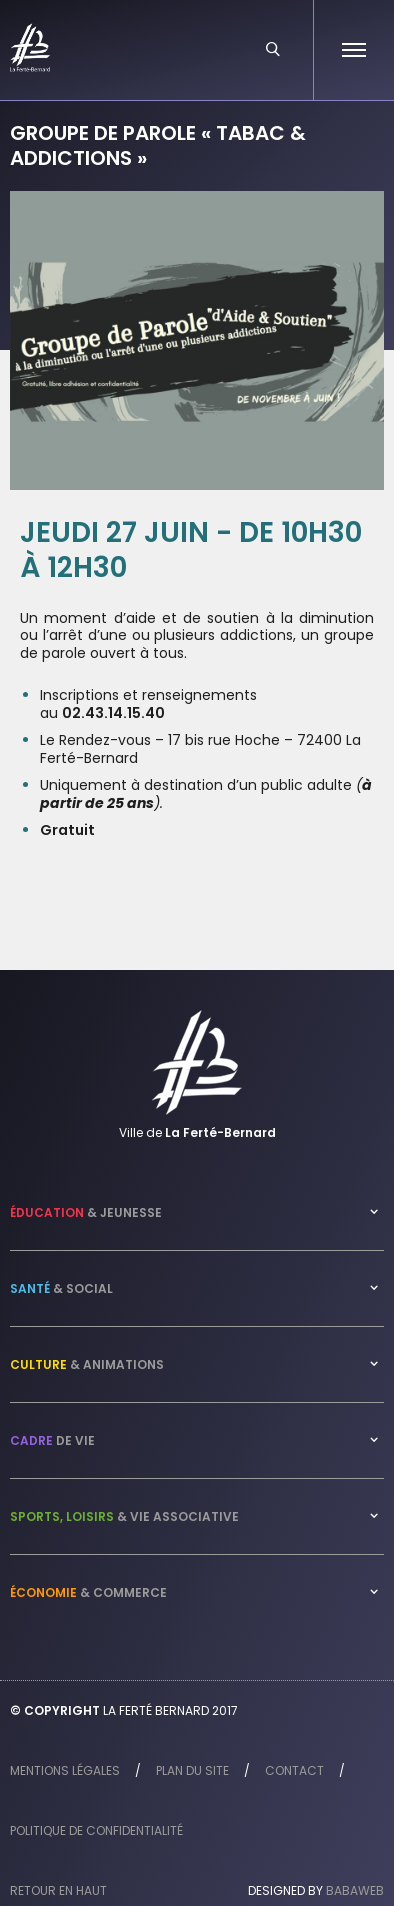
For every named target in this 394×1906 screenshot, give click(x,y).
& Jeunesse (86, 1212)
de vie (52, 1440)
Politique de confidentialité (96, 1830)
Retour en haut (58, 1890)
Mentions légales (65, 1770)
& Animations (87, 1364)
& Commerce (88, 1592)
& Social (61, 1288)
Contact (294, 1770)
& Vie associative (124, 1516)
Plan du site (192, 1770)
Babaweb (355, 1890)
